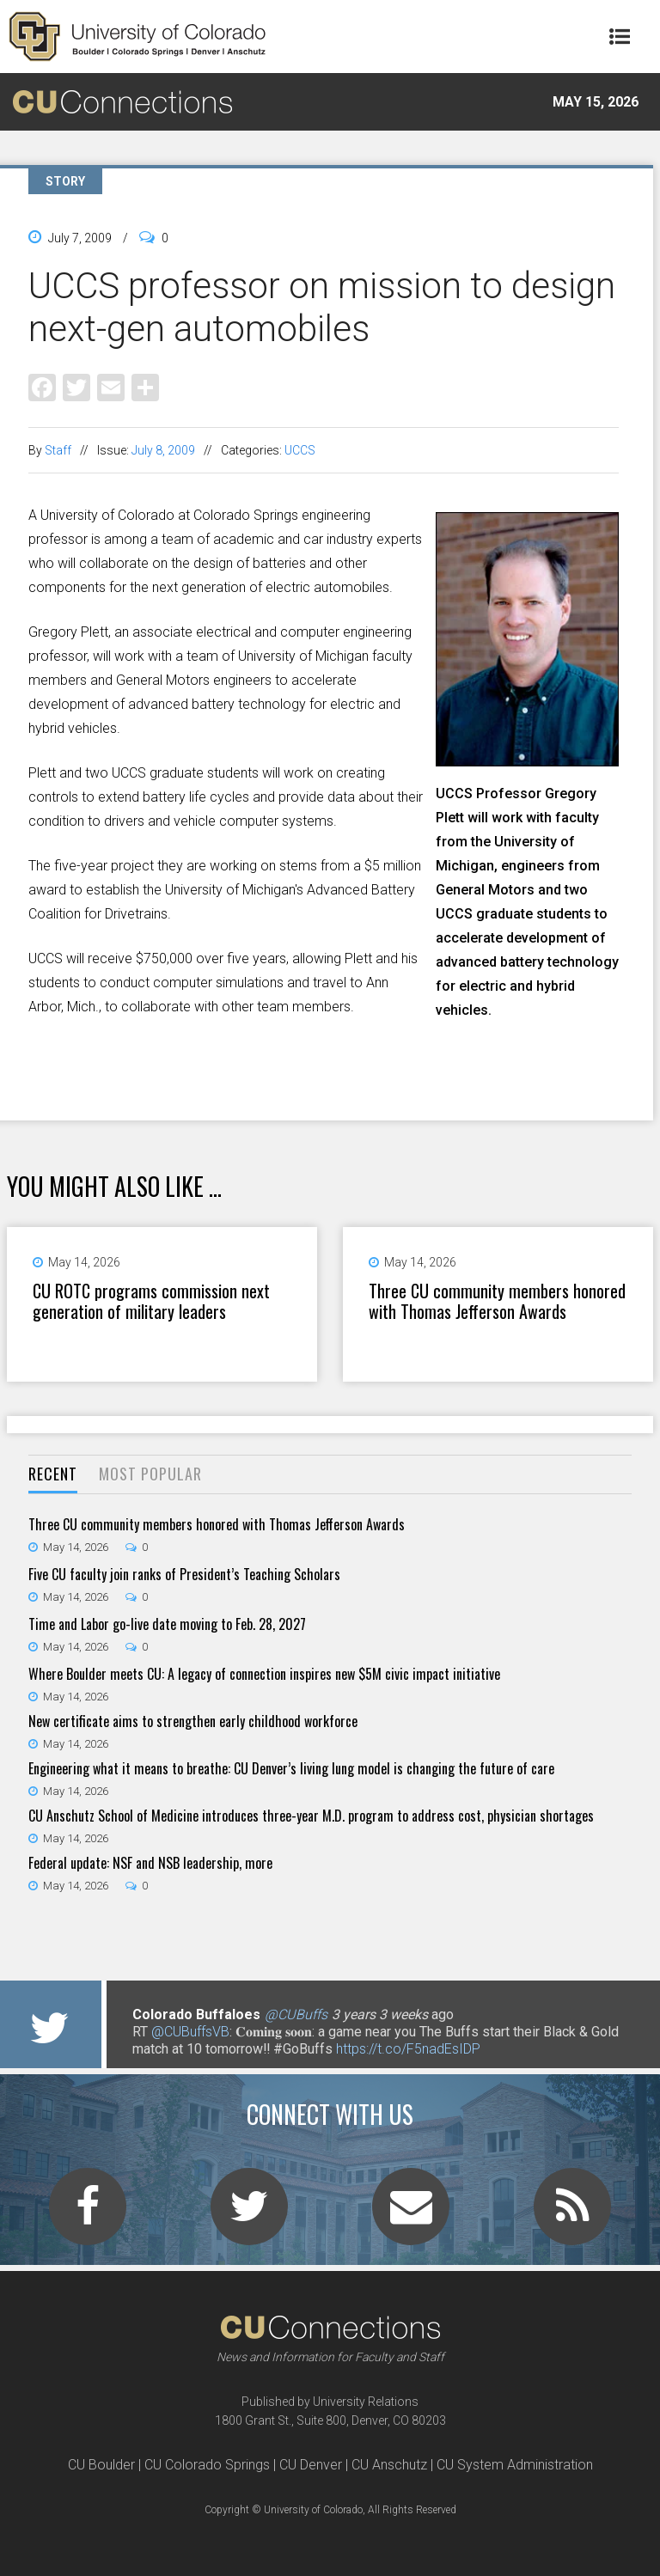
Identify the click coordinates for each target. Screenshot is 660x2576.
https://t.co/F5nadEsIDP (408, 2049)
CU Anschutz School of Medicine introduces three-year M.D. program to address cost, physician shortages (311, 1815)
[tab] (52, 1474)
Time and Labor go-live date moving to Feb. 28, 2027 (167, 1624)
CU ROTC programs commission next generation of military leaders (151, 1301)
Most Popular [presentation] (150, 1473)
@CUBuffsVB (190, 2032)
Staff (58, 450)
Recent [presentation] (52, 1473)
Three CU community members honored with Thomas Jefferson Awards (497, 1301)
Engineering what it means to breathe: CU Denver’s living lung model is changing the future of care (291, 1768)
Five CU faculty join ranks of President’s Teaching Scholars (184, 1574)
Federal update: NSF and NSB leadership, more (150, 1863)
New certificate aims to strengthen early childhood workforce (193, 1721)
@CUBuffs (296, 2014)
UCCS (299, 450)
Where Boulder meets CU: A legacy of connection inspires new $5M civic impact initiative (264, 1673)
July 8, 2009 (163, 450)
